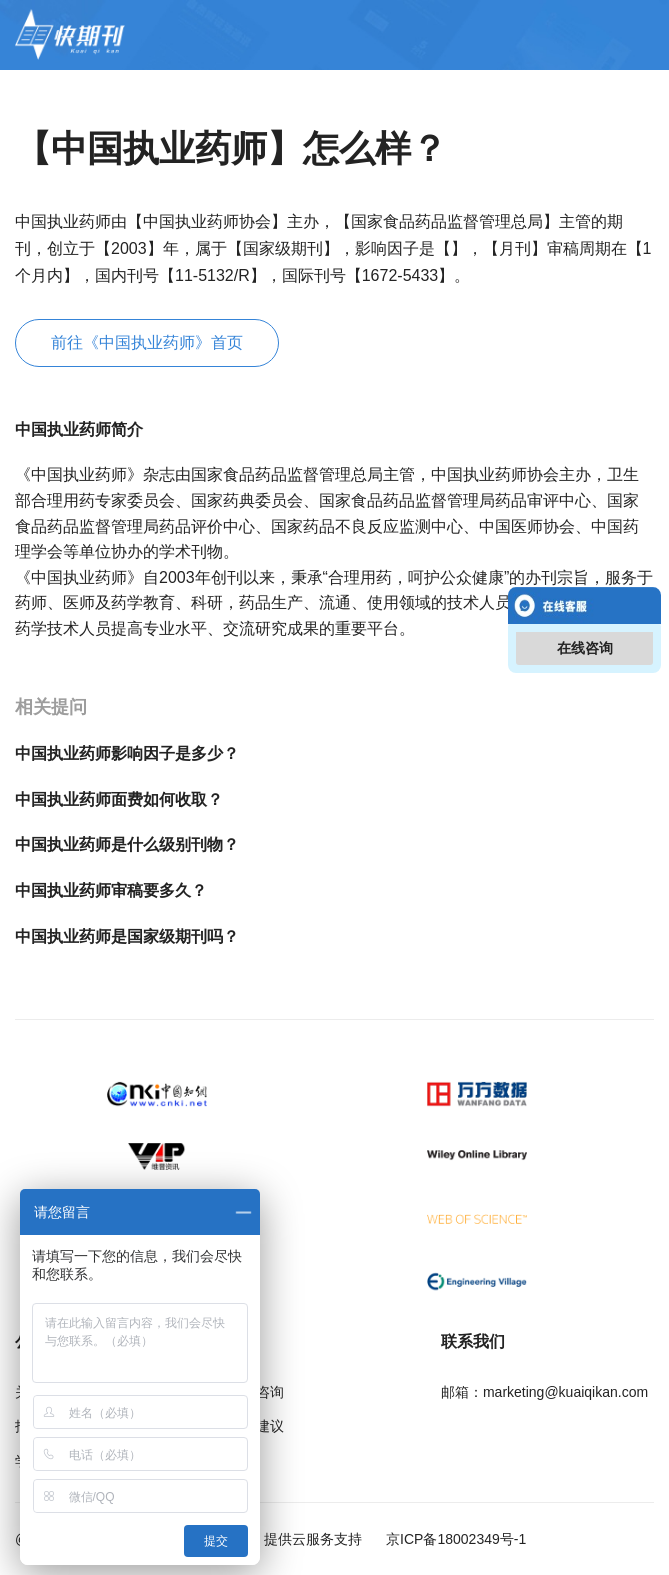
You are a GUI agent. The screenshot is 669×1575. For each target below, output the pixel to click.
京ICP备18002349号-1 (454, 1539)
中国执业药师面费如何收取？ (119, 799)
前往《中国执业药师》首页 (147, 342)
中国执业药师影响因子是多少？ (127, 753)
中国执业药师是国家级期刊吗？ (127, 936)
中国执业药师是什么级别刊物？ (127, 844)
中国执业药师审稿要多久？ (111, 890)
